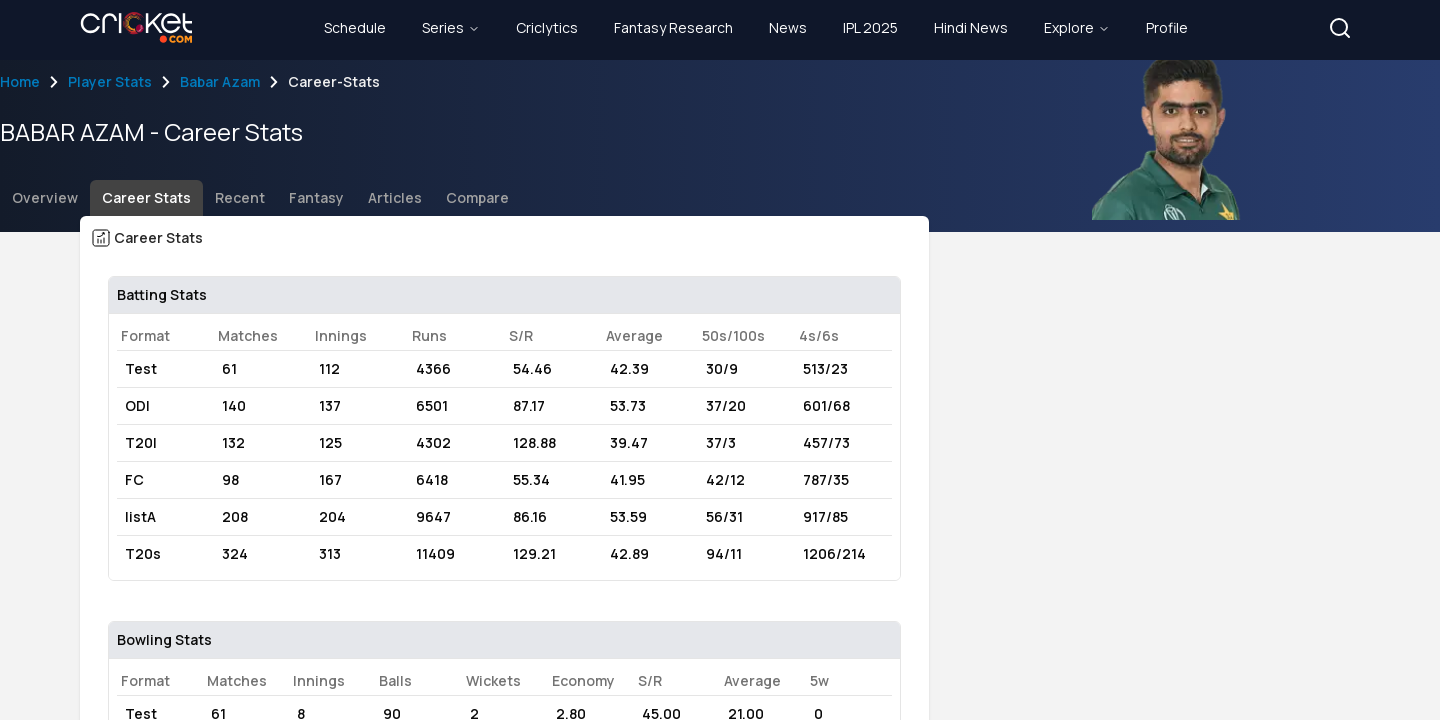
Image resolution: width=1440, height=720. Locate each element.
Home (20, 81)
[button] (1340, 28)
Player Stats (110, 81)
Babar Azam (220, 81)
